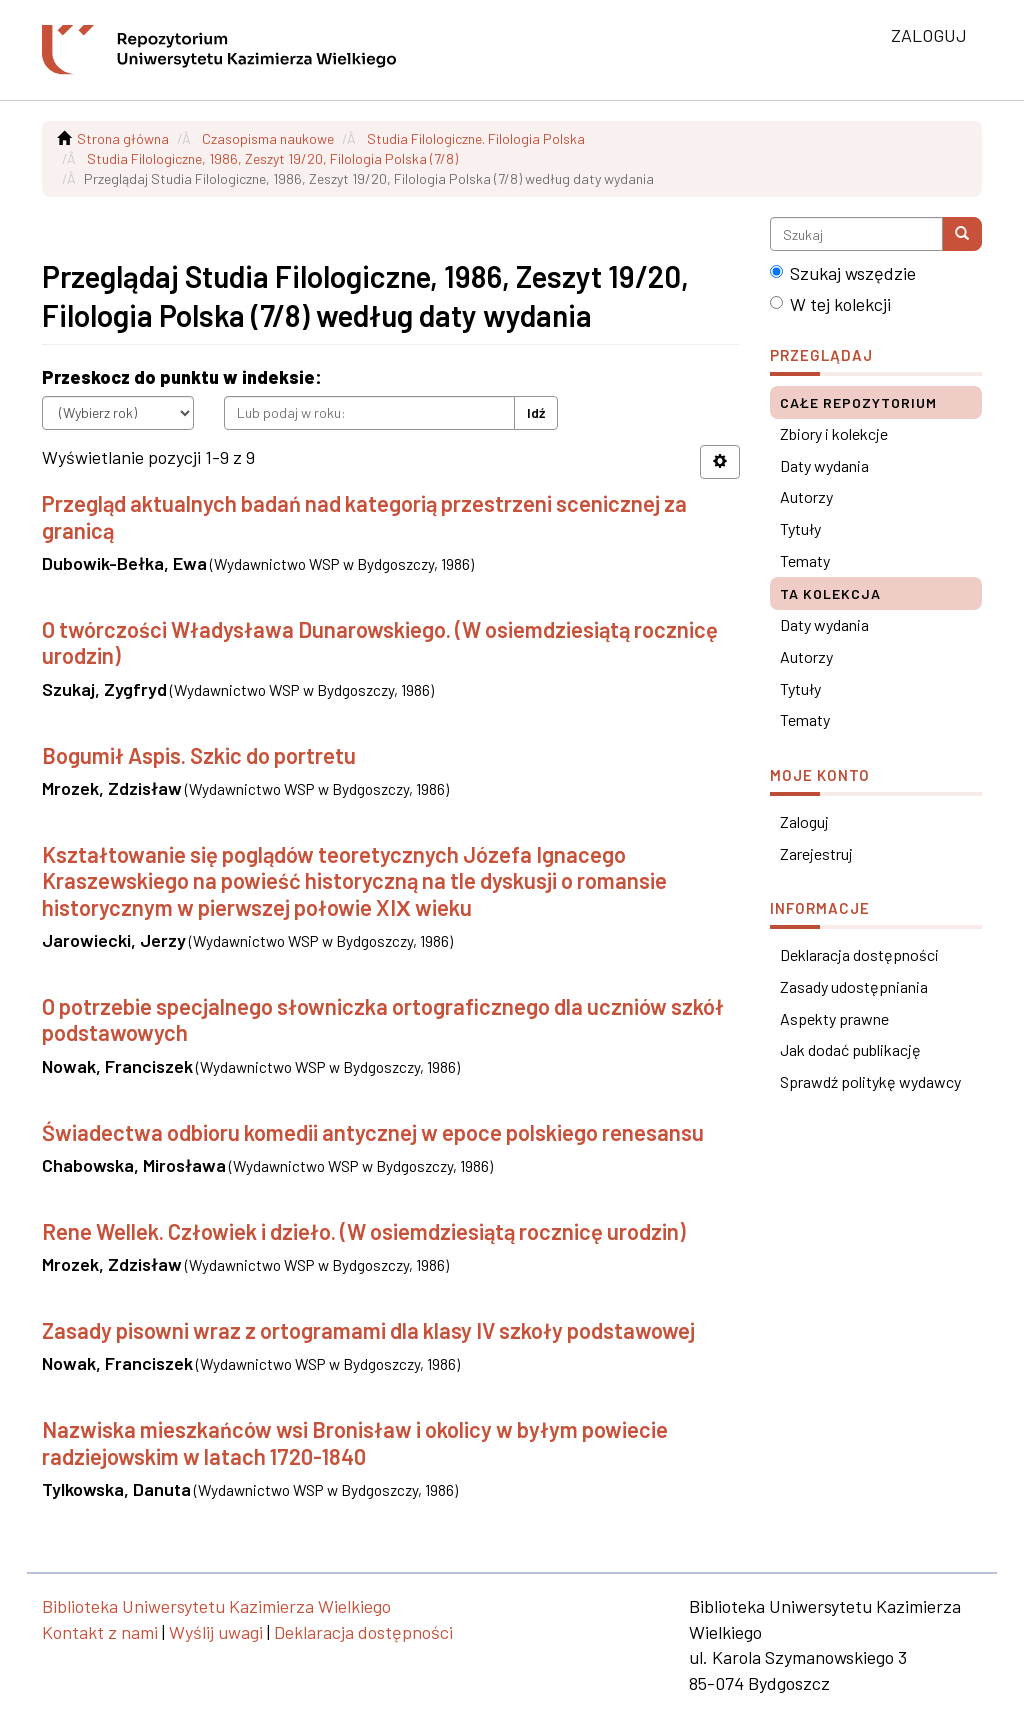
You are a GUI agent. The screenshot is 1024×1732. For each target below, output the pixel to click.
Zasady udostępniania (854, 986)
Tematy (805, 560)
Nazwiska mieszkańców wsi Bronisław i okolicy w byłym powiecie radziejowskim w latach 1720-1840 (355, 1442)
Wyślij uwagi (216, 1632)
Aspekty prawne (834, 1018)
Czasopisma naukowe (268, 138)
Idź (536, 412)
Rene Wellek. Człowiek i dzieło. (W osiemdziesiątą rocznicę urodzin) (364, 1231)
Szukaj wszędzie (843, 273)
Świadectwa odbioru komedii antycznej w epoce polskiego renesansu (373, 1132)
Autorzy (806, 496)
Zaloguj (804, 821)
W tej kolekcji (830, 304)
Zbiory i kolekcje (834, 433)
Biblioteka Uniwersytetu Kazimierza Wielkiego (216, 1606)
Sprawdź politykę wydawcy (870, 1081)
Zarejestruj (816, 853)
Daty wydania (824, 465)
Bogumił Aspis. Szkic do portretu (199, 755)
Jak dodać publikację (850, 1049)
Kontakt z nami (100, 1632)
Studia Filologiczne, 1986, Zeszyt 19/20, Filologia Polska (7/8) (272, 158)
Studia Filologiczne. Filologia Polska (476, 138)
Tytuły (800, 528)
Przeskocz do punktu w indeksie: (182, 377)
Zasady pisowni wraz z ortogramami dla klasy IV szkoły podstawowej (368, 1330)
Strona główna (123, 138)
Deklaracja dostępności (859, 954)
